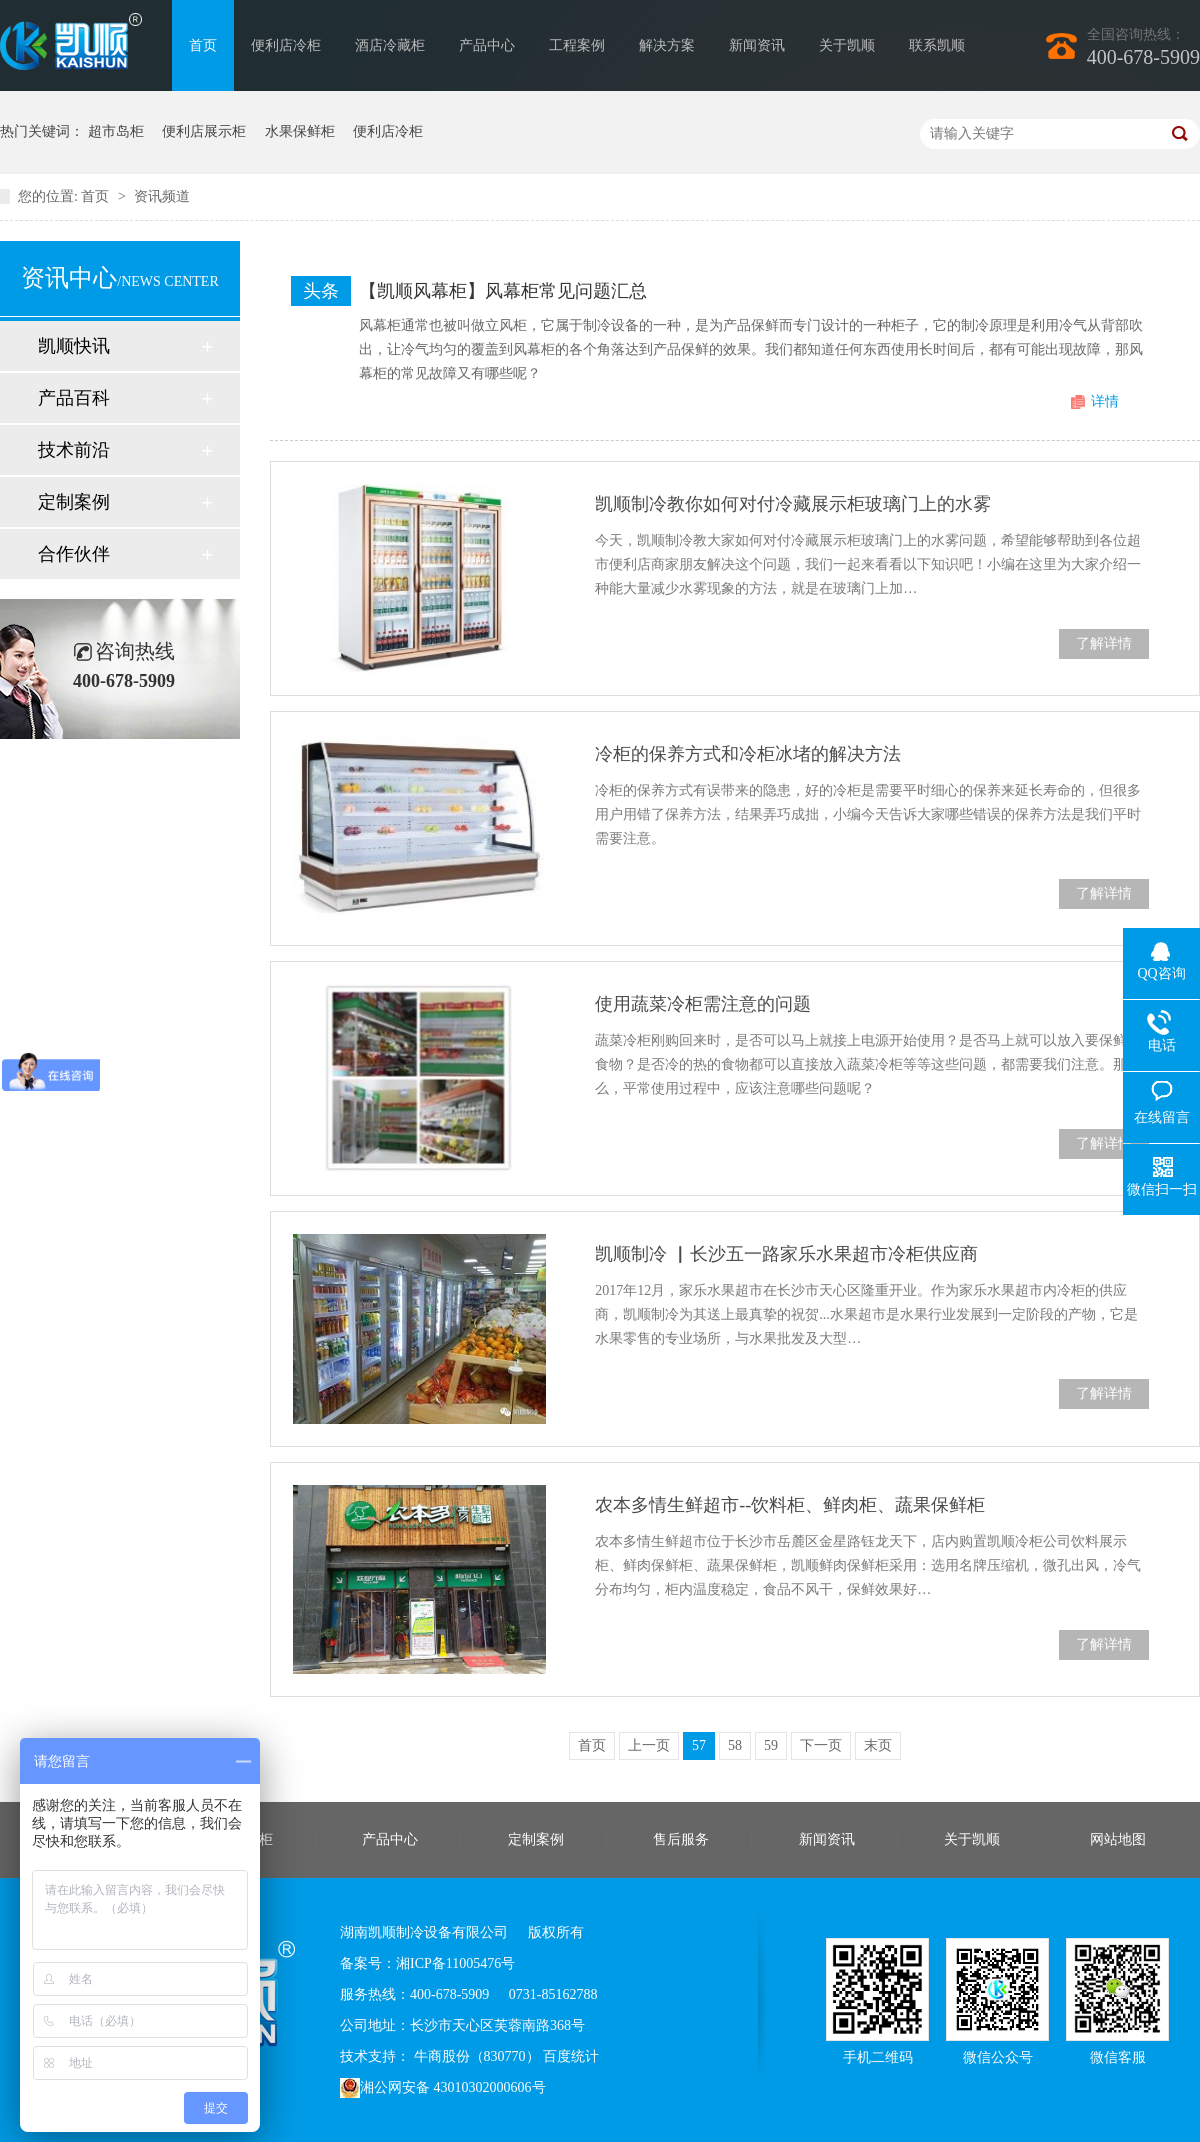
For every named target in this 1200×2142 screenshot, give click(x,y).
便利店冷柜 (286, 45)
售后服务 (681, 1839)
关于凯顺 (847, 45)
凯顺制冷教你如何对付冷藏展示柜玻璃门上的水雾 (793, 504)
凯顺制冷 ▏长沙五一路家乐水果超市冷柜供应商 (786, 1254)
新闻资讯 (757, 45)
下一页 (821, 1745)
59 (771, 1745)
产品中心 (487, 45)
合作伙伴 (74, 554)
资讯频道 (162, 196)
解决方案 (667, 45)
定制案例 (74, 502)
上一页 (649, 1745)
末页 (878, 1745)
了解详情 (1104, 643)
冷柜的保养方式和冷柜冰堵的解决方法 (748, 754)
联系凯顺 (937, 45)
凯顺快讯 (74, 346)
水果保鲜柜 (300, 131)
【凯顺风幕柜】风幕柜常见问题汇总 (503, 291)
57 (699, 1745)
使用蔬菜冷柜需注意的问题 (703, 1004)
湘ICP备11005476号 (455, 1963)
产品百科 (74, 398)
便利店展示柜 (204, 131)
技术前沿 (74, 450)
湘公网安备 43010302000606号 (443, 2088)
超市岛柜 (116, 131)
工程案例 (577, 45)
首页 (203, 45)
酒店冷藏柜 (390, 45)
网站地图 (1118, 1839)
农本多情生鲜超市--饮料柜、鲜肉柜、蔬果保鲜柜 (790, 1505)
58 (735, 1745)
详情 (1105, 401)
